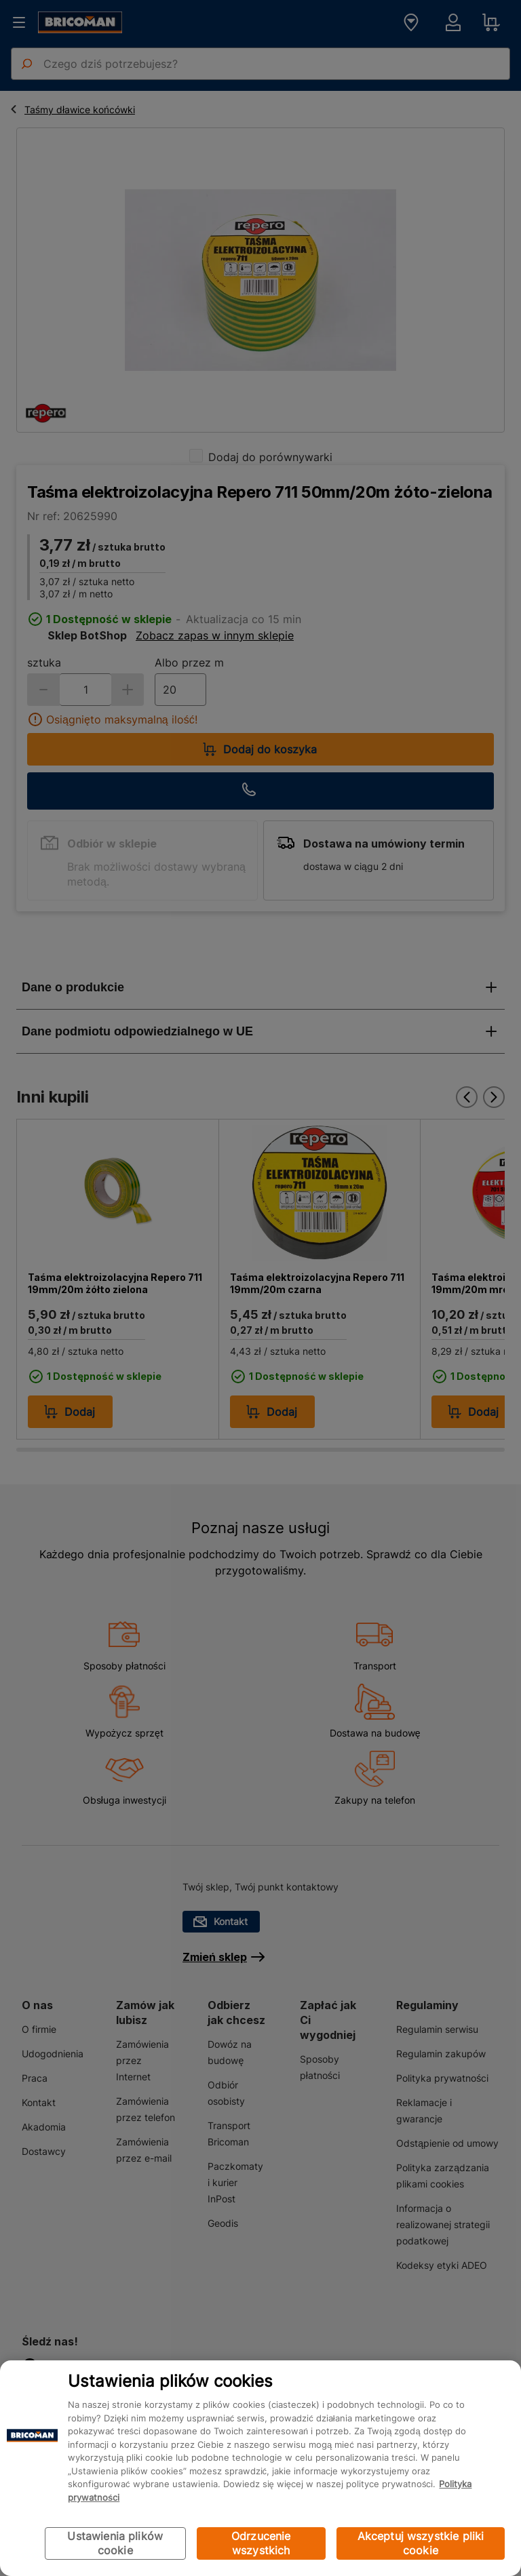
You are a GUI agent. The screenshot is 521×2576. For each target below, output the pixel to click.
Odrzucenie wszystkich (261, 2543)
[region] (260, 2468)
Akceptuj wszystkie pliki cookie (421, 2543)
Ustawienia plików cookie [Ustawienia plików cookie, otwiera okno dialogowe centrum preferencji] (115, 2543)
